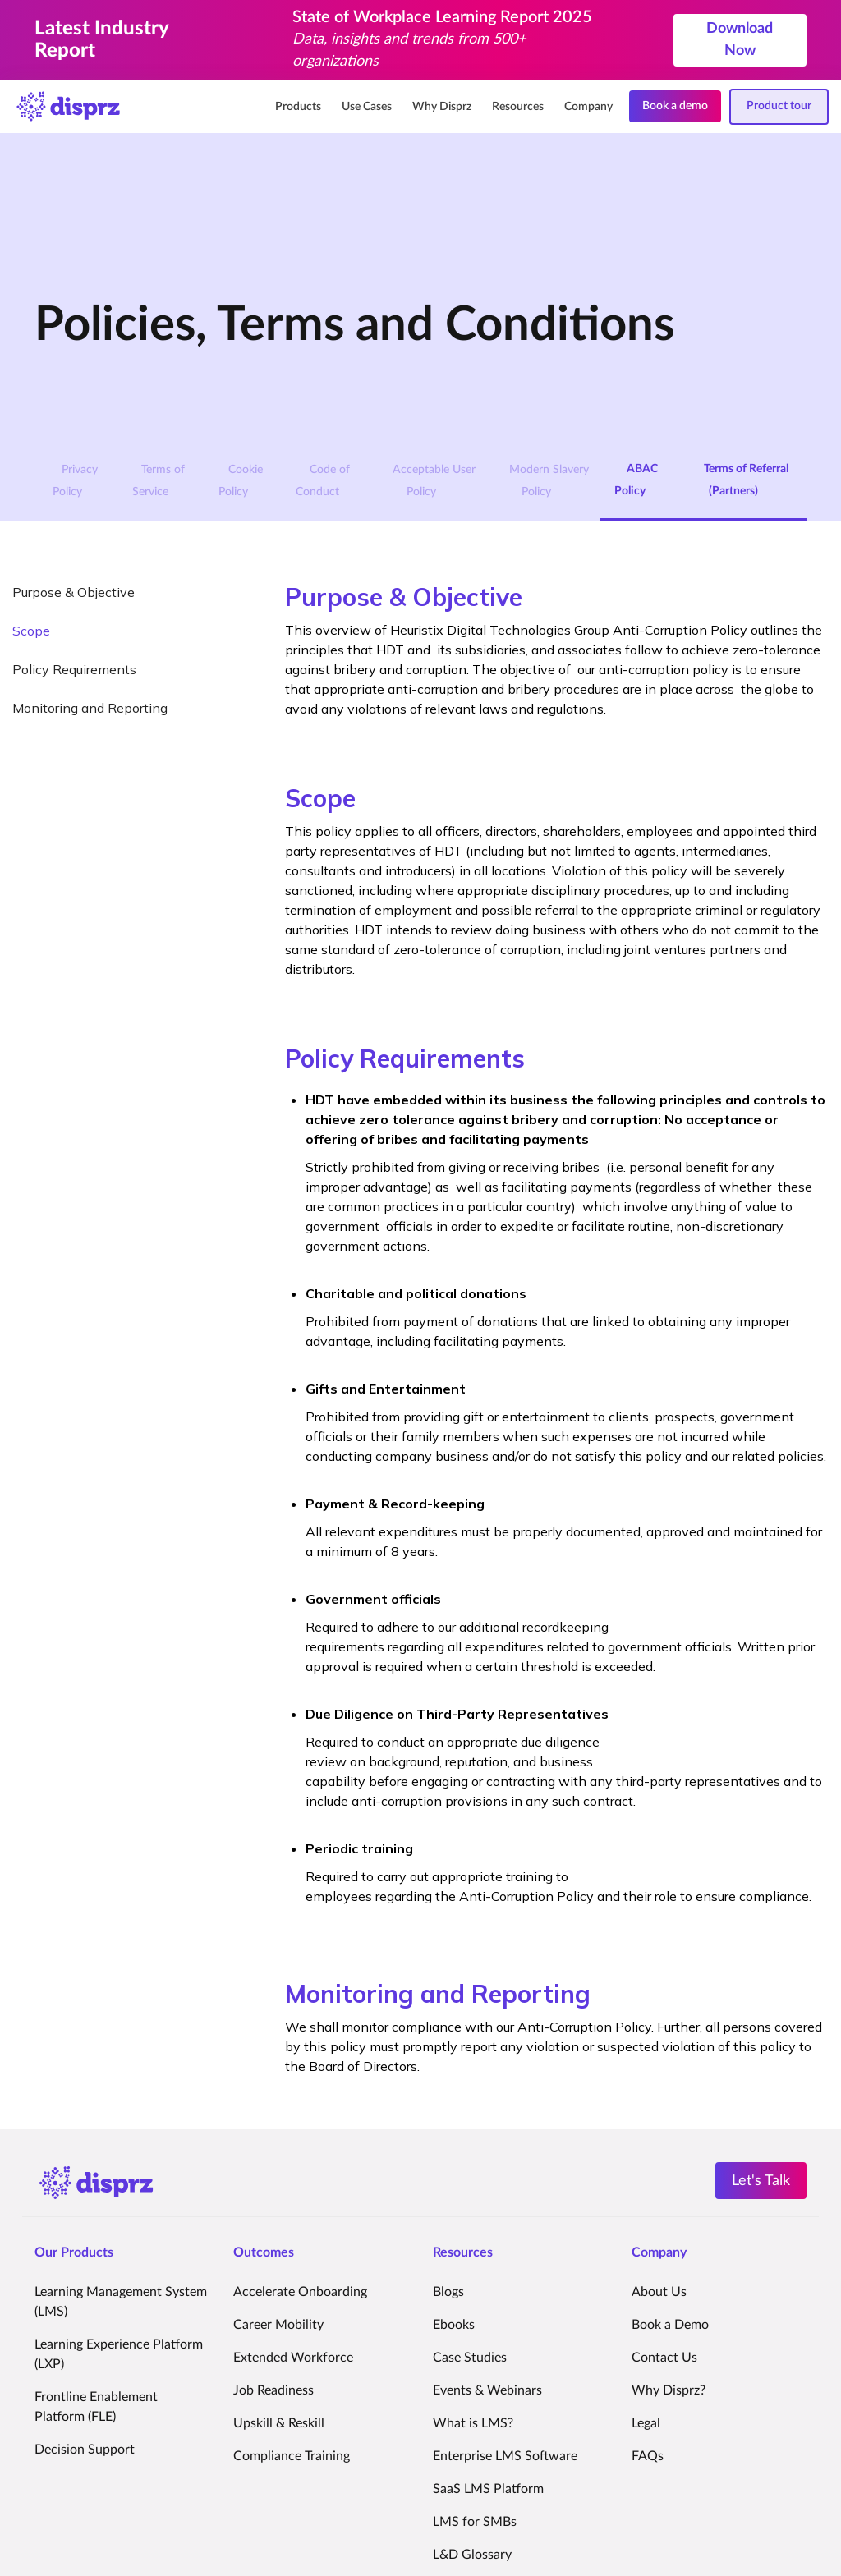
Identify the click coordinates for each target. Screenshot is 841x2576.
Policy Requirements (74, 669)
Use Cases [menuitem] (367, 106)
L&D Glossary (472, 2554)
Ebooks (454, 2324)
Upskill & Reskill (278, 2423)
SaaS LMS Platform (488, 2489)
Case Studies (470, 2357)
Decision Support (84, 2449)
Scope (31, 630)
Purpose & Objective (73, 592)
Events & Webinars (487, 2390)
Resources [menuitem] (518, 106)
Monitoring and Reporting (90, 708)
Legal (646, 2423)
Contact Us (664, 2357)
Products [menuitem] (298, 106)
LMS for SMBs (475, 2521)
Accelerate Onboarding (300, 2291)
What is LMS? (473, 2423)
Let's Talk (761, 2181)
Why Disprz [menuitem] (441, 106)
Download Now (739, 39)
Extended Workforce (293, 2357)
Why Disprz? (668, 2390)
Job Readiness (273, 2390)
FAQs (648, 2456)
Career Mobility (278, 2324)
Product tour (779, 106)
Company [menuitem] (588, 106)
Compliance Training (291, 2456)
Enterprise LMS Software (505, 2456)
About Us (659, 2291)
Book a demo (675, 106)
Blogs (448, 2291)
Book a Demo (670, 2324)
